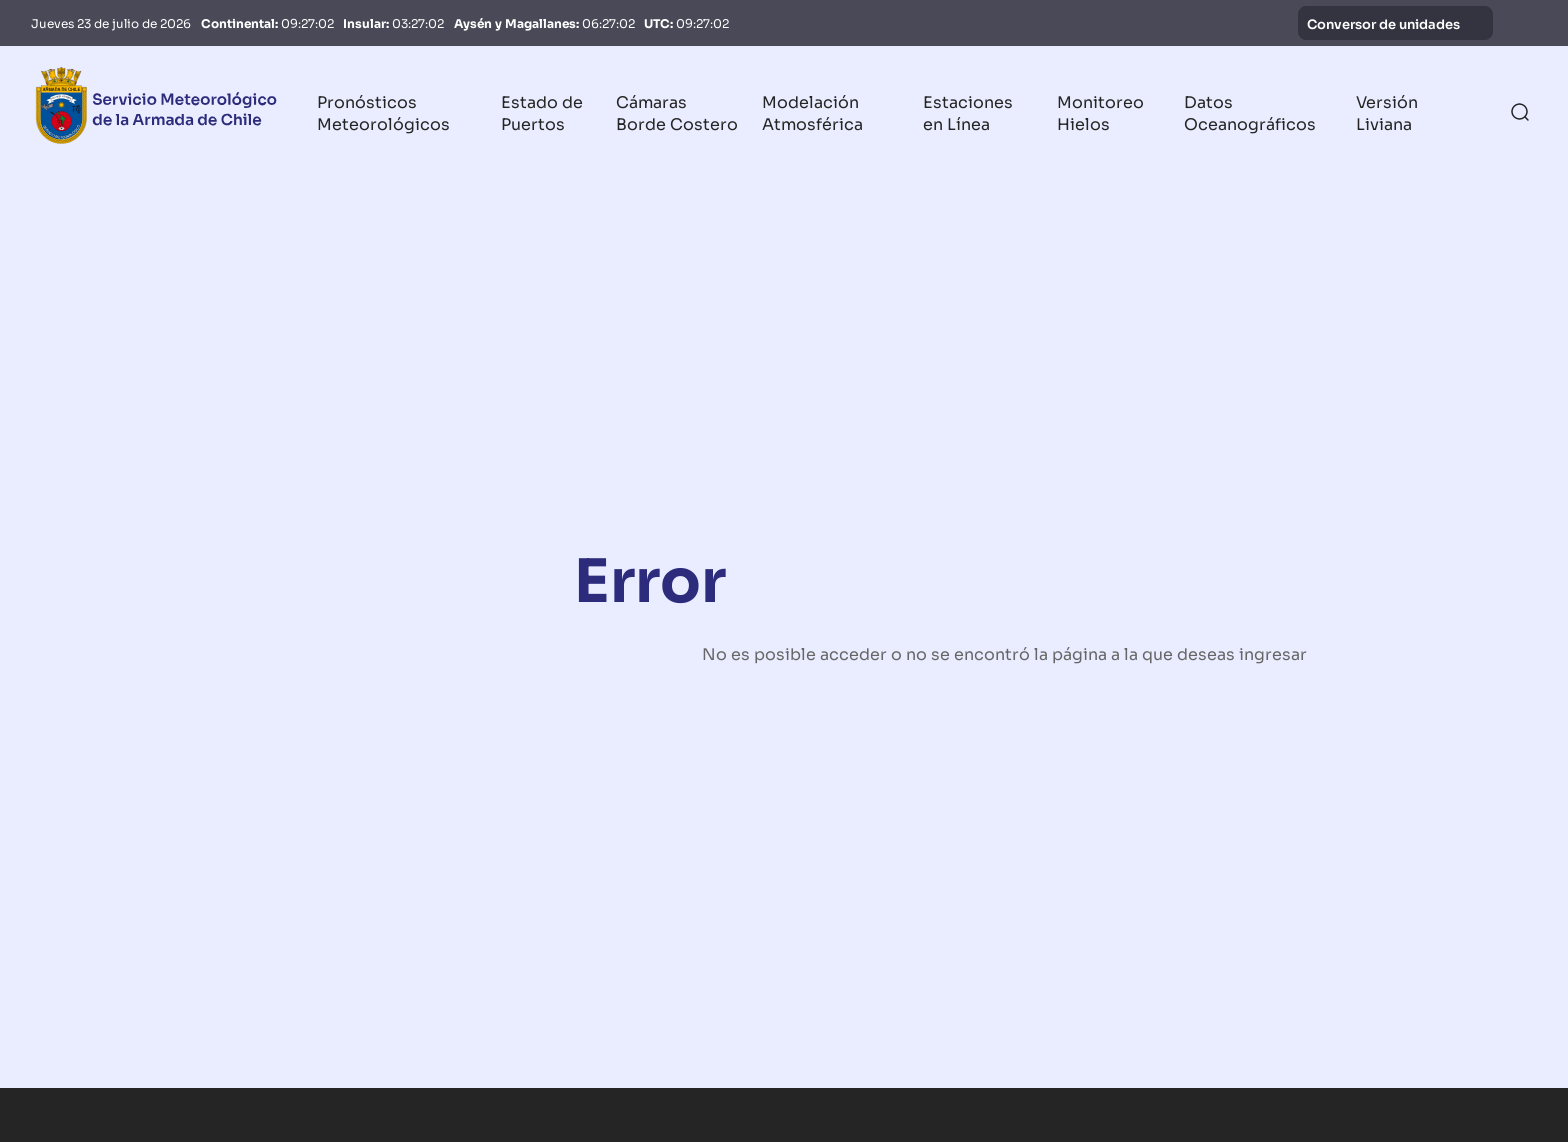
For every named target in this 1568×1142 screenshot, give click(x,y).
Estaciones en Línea (968, 112)
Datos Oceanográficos (1250, 112)
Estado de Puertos (542, 112)
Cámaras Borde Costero (677, 112)
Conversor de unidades (1395, 23)
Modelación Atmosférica (812, 112)
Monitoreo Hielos (1100, 112)
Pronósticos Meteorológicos (383, 112)
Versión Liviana (1387, 112)
